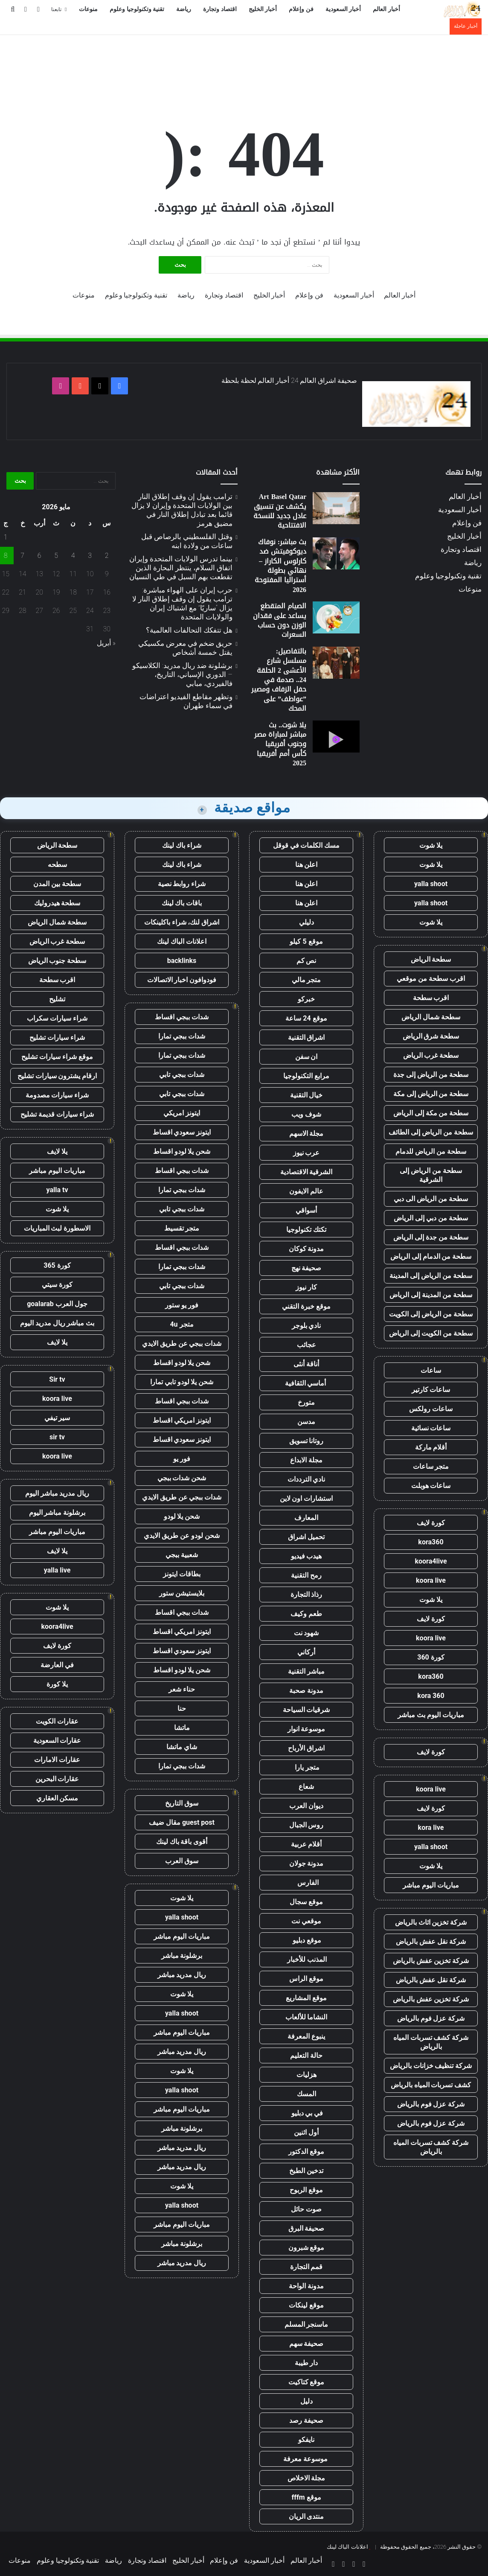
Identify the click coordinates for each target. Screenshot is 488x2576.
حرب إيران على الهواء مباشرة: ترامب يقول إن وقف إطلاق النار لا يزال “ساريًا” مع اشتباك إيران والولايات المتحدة (182, 603)
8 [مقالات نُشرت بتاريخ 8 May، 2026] (6, 555)
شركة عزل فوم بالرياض (431, 2018)
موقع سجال (306, 1902)
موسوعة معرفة (306, 2459)
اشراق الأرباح (306, 1748)
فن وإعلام (301, 9)
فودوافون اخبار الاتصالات (182, 980)
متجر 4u (181, 1324)
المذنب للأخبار (306, 1959)
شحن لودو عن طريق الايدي (182, 1536)
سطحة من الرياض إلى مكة (431, 1094)
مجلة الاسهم (306, 1133)
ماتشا (182, 1728)
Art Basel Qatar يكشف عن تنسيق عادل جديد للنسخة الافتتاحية (279, 511)
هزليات (306, 2075)
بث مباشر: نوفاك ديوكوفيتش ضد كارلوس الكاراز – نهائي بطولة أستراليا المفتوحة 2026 (280, 565)
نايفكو (306, 2440)
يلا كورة (57, 1684)
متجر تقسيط (182, 1228)
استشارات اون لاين (306, 1498)
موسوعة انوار (306, 1729)
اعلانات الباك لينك (181, 941)
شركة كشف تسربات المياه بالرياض (431, 2042)
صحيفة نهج (306, 1268)
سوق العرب (181, 1861)
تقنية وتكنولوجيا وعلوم (137, 9)
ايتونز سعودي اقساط (182, 1132)
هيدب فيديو (306, 1556)
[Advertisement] (244, 63)
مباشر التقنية (306, 1671)
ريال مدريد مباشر (181, 1975)
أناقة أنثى (306, 1364)
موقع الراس (306, 1979)
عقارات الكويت (57, 1721)
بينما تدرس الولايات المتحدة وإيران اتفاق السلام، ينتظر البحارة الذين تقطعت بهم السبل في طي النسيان (180, 567)
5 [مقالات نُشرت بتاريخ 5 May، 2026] (56, 555)
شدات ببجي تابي (181, 1075)
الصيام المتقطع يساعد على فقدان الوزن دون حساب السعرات (279, 620)
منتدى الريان (306, 2516)
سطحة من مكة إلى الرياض (431, 1113)
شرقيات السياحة (306, 1710)
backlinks (182, 961)
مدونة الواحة (306, 2286)
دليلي (306, 922)
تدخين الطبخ (306, 2171)
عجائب (306, 1345)
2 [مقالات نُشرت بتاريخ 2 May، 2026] (107, 555)
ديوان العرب (306, 1806)
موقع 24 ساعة (306, 1018)
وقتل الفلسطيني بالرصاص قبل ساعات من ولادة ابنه (186, 541)
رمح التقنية (306, 1575)
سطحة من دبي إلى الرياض (431, 1218)
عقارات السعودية (57, 1740)
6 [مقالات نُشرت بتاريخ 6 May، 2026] (39, 555)
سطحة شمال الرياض (430, 1017)
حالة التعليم (306, 2055)
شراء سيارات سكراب (57, 1018)
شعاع (306, 1786)
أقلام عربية (306, 1844)
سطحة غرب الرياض (431, 1055)
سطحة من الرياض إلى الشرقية (431, 1175)
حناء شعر (181, 1689)
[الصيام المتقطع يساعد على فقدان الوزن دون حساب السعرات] (336, 617)
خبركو (306, 999)
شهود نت (306, 1633)
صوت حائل (306, 2209)
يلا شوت (430, 845)
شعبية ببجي (182, 1555)
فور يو (181, 1459)
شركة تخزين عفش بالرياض (431, 1961)
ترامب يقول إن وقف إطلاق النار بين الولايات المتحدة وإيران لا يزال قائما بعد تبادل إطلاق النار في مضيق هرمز (181, 510)
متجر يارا (306, 1767)
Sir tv (57, 1379)
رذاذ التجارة (306, 1594)
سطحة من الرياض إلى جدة (430, 1075)
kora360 (430, 1542)
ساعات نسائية (431, 1428)
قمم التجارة (306, 2267)
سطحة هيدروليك (57, 903)
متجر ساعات (431, 1466)
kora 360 (430, 1696)
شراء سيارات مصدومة (57, 1095)
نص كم (306, 961)
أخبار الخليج (263, 9)
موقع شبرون (306, 2247)
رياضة (183, 9)
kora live (431, 1827)
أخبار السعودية (343, 9)
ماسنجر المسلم (306, 2324)
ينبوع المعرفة (306, 2036)
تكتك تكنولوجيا (306, 1229)
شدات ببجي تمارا (181, 1036)
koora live (431, 1580)
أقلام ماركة (431, 1447)
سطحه (57, 865)
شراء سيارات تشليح (57, 1037)
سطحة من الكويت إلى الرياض (431, 1333)
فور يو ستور (181, 1305)
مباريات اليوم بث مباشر (431, 1715)
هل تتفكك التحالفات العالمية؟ (189, 630)
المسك (306, 2094)
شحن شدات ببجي (181, 1478)
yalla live (57, 1570)
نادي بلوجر (306, 1326)
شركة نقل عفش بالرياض (431, 1941)
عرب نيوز (306, 1153)
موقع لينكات (306, 2305)
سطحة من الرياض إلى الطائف (431, 1132)
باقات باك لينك (182, 903)
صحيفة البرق (306, 2228)
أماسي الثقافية (306, 1383)
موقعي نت (306, 1921)
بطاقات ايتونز (181, 1574)
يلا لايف (57, 1151)
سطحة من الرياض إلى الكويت (431, 1314)
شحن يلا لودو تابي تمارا (182, 1382)
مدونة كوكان (306, 1249)
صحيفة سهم (306, 2344)
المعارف (306, 1518)
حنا (181, 1708)
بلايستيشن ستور (181, 1593)
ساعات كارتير (431, 1390)
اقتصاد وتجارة (220, 9)
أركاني (306, 1652)
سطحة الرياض (431, 959)
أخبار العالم (386, 9)
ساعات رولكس (431, 1409)
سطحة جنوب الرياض (57, 961)
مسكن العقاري (57, 1798)
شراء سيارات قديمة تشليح (57, 1114)
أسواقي (306, 1210)
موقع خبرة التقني (306, 1306)
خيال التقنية (306, 1095)
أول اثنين (306, 2132)
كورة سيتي (57, 1285)
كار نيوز (306, 1287)
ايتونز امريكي (181, 1113)
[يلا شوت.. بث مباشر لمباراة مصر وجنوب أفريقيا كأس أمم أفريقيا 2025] (336, 737)
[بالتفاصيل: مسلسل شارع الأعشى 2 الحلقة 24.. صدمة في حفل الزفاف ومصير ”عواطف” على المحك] (336, 663)
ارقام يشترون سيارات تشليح (57, 1076)
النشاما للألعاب (306, 2017)
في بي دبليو (306, 2113)
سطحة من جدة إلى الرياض (430, 1237)
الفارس (306, 1883)
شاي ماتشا (181, 1747)
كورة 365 (57, 1265)
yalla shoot (430, 884)
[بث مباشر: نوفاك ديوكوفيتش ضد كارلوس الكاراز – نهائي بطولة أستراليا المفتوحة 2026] (336, 553)
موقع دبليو (306, 1940)
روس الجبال (306, 1825)
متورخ (306, 1402)
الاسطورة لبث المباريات (57, 1228)
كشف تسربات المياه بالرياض (431, 2085)
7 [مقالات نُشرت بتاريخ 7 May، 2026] (22, 555)
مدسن (306, 1422)
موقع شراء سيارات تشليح (57, 1057)
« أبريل (106, 643)
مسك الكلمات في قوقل (306, 845)
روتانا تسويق (306, 1441)
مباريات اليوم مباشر (431, 1885)
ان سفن (306, 1057)
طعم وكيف (306, 1614)
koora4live (431, 1561)
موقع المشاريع (306, 1998)
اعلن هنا (306, 865)
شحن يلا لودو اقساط (182, 1151)
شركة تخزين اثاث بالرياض (431, 1922)
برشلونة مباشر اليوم (57, 1512)
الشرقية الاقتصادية (306, 1172)
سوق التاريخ (181, 1803)
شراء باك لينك (181, 845)
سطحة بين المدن (57, 884)
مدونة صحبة (306, 1690)
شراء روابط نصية (182, 884)
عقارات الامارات (57, 1760)
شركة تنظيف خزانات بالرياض (431, 2066)
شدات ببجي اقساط (182, 1017)
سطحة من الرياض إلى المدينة (430, 1276)
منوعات (88, 9)
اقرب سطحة (431, 998)
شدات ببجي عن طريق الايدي (182, 1343)
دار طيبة (306, 2363)
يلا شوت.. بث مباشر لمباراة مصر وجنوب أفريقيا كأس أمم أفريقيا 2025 (280, 744)
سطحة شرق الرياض (431, 1036)
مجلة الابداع (306, 1460)
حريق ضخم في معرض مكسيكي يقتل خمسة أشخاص (185, 647)
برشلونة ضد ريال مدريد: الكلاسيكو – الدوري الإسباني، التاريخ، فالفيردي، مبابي (182, 674)
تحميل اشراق (306, 1537)
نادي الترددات (306, 1479)
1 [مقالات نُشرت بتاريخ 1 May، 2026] (6, 537)
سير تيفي (57, 1418)
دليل (306, 2401)
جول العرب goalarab (57, 1304)
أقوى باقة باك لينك (182, 1842)
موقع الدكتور (306, 2151)
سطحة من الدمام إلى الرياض (431, 1256)
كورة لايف (431, 1523)
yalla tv (57, 1190)
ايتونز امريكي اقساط (182, 1420)
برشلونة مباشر (182, 1956)
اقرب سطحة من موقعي (431, 978)
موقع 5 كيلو (306, 941)
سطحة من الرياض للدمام (430, 1151)
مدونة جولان (306, 1863)
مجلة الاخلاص (306, 2478)
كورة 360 (430, 1657)
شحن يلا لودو (182, 1516)
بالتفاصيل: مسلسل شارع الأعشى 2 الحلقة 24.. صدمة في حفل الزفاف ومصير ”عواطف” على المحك (278, 680)
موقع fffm (306, 2497)
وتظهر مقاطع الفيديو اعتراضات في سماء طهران (185, 701)
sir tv (57, 1437)
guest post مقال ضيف (182, 1822)
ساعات (431, 1370)
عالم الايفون (306, 1191)
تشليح (57, 999)
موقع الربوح (306, 2190)
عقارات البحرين (57, 1779)
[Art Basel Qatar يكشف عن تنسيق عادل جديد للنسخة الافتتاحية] (336, 508)
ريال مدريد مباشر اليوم (57, 1493)
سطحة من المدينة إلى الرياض (430, 1295)
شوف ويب (306, 1114)
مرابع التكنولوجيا (306, 1076)
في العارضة (57, 1665)
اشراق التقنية (306, 1037)
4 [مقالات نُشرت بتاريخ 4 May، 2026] (73, 555)
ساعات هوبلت (431, 1486)
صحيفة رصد (306, 2420)
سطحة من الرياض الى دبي (431, 1199)
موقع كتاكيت (306, 2382)
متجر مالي (306, 980)
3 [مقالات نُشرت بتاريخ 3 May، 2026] (90, 555)
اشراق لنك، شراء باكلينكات (182, 922)
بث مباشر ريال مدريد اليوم (57, 1323)
